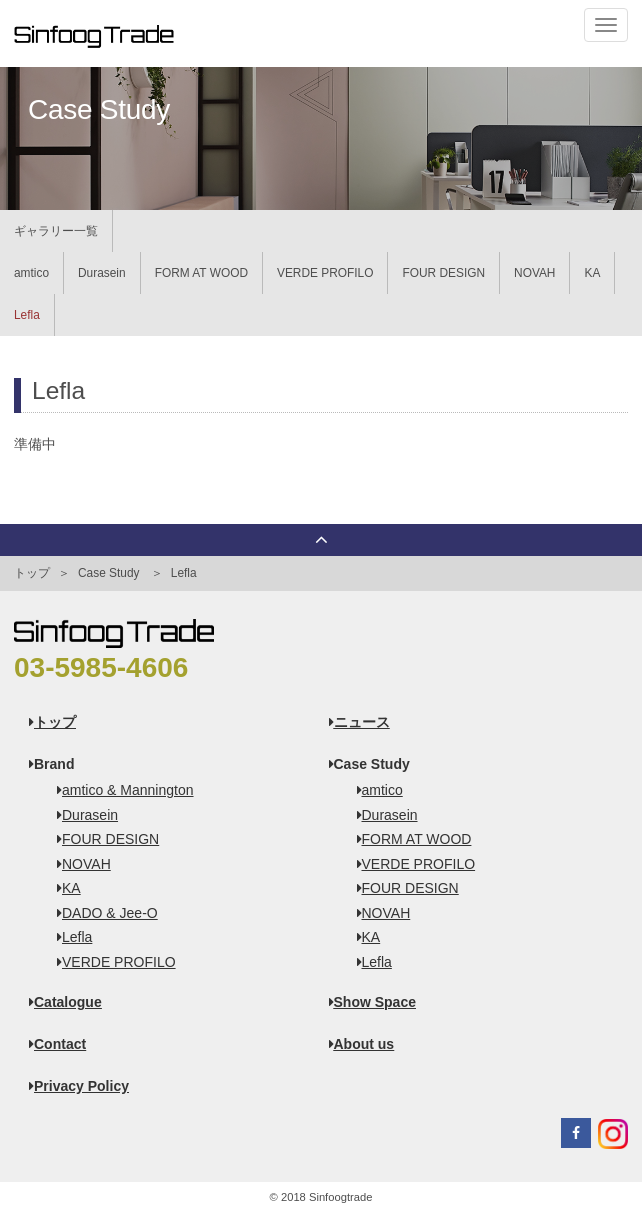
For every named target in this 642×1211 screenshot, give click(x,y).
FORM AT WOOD (201, 273)
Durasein (102, 273)
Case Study (108, 573)
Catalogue (65, 1002)
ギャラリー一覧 (56, 231)
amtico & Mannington (118, 790)
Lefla (27, 315)
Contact (57, 1044)
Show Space (372, 1002)
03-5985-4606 (101, 667)
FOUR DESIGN (443, 273)
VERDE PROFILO (325, 273)
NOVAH (534, 273)
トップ (32, 573)
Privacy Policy (79, 1086)
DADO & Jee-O (100, 913)
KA (592, 273)
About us (362, 1044)
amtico (31, 273)
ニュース (359, 722)
